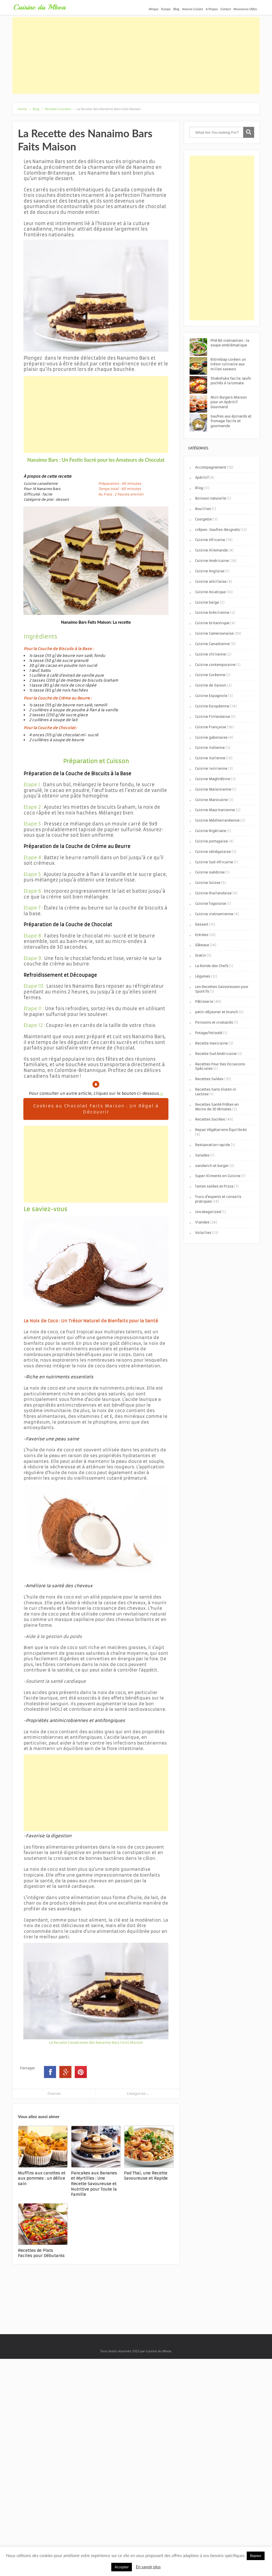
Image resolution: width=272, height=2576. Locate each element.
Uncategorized (208, 1212)
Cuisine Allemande (211, 550)
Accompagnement (210, 467)
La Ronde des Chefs (211, 966)
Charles (54, 2093)
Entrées (201, 935)
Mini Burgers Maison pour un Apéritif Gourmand (228, 402)
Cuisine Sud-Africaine (214, 862)
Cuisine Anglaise (209, 571)
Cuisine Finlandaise (212, 717)
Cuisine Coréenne (210, 675)
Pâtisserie (204, 1001)
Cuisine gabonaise (211, 737)
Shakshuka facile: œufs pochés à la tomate (230, 380)
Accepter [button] (122, 2567)
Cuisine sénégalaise (213, 852)
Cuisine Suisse (207, 883)
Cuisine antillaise (210, 581)
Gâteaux (202, 945)
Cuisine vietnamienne (214, 914)
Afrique (154, 9)
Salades (202, 1155)
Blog (176, 9)
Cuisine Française (210, 727)
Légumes (202, 976)
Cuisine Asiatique (210, 592)
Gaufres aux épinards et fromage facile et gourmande (230, 421)
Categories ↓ (137, 2093)
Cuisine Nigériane (210, 831)
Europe (166, 9)
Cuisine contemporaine (215, 665)
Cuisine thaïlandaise (213, 893)
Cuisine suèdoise (210, 872)
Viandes (202, 1222)
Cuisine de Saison (210, 685)
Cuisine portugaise (211, 841)
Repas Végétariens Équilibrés (221, 1130)
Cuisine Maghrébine (212, 779)
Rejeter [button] (255, 2555)
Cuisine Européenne (212, 706)
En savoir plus (148, 2566)
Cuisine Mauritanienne (215, 810)
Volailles (203, 1233)
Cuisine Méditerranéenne (217, 820)
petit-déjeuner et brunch (216, 1012)
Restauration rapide (212, 1145)
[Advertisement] (136, 55)
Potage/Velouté (208, 1033)
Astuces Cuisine (192, 9)
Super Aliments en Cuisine (217, 1176)
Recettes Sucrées (210, 1119)
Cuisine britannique (212, 623)
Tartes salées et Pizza (214, 1186)
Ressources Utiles (245, 9)
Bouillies (203, 509)
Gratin (200, 955)
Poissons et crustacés (214, 1022)
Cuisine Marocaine (211, 800)
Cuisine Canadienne (212, 644)
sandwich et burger (212, 1166)
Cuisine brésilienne (212, 613)
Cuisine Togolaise (210, 903)
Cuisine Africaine (210, 540)
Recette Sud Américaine (216, 1054)
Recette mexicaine (211, 1043)
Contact (225, 9)
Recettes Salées (209, 1079)
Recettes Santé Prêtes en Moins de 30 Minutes (217, 1106)
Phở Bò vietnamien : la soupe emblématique (229, 342)
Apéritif (202, 477)
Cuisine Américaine (212, 561)
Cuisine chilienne (210, 654)
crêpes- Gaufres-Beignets (217, 530)
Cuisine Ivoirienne (211, 768)
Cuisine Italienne (210, 758)
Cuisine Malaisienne (213, 789)
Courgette (203, 519)
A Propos (212, 9)
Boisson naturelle (210, 498)
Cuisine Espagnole (211, 696)
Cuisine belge (207, 602)
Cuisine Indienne (210, 748)
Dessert (201, 924)
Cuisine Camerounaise (214, 633)
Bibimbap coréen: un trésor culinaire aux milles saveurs (228, 364)
